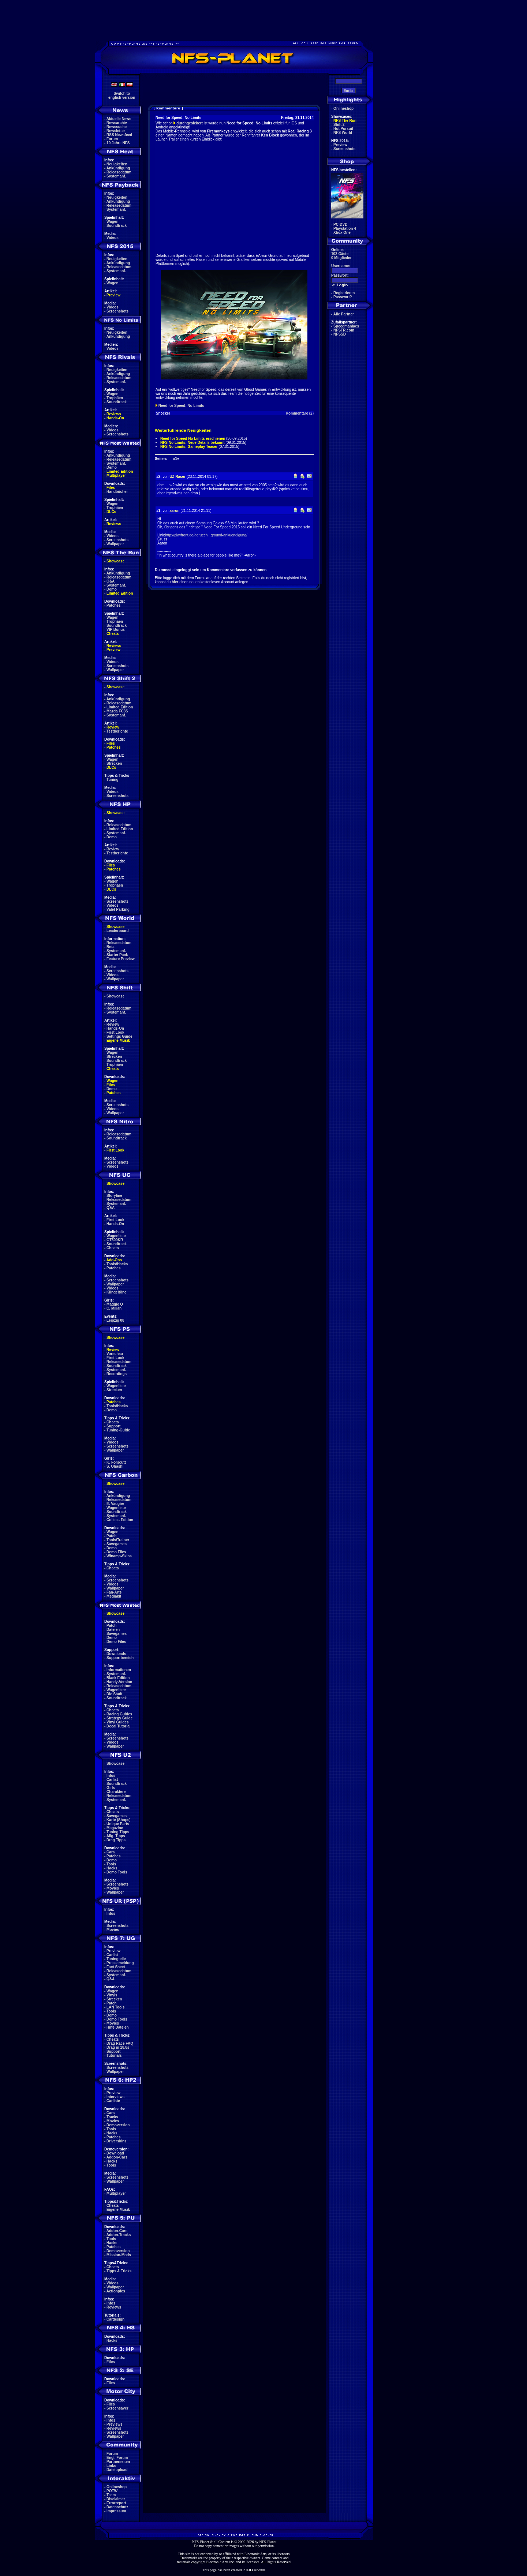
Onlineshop (116, 2487)
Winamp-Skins (119, 1556)
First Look (115, 1032)
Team (111, 2495)
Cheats (112, 634)
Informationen (118, 1670)
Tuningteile (116, 1959)
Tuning (112, 780)
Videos (112, 238)
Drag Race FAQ (119, 2043)
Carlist (112, 1780)
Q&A (110, 581)
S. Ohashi (114, 1466)
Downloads (116, 1654)
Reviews (113, 414)
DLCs (111, 512)
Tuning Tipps (117, 1832)
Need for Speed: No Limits (181, 406)
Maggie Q (114, 1304)
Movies (112, 1888)
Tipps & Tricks (118, 2271)
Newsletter (115, 131)
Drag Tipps (116, 1840)
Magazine (114, 1828)
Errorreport (116, 2503)
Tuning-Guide (118, 1430)
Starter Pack (117, 955)
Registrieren (344, 293)
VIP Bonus (115, 630)
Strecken (114, 763)
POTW (111, 2491)
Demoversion (118, 2125)
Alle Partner (343, 314)
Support (113, 1426)
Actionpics (115, 2291)
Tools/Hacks (117, 1264)
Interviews (115, 2097)
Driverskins (116, 2141)
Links (111, 2466)
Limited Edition (119, 471)
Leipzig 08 (115, 1320)
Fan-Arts (114, 1592)
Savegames (116, 1544)
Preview (113, 295)
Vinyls (111, 1995)
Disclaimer (115, 2499)
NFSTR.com (343, 330)
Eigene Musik (118, 1040)
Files (110, 488)
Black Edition (118, 1678)
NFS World (342, 133)
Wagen (112, 222)
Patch (111, 1536)
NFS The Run (344, 121)
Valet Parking (118, 909)
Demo (111, 467)
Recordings (116, 1374)
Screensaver (117, 2408)
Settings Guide (119, 1036)
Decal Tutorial (118, 1726)
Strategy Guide (119, 1718)
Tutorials (114, 2055)
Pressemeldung (120, 1963)
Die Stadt (114, 1694)
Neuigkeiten (116, 164)
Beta (110, 947)
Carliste (113, 2101)
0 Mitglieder (341, 258)
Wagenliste (116, 1236)
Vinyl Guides (117, 1722)
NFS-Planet (268, 2542)
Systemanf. (116, 176)
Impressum (116, 2511)
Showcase (115, 996)
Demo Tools (116, 1872)
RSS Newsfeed (119, 135)
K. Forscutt (116, 1462)
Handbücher (117, 492)
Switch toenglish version (121, 95)
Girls (110, 1788)
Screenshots (117, 311)
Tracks (112, 2117)
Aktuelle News (118, 119)
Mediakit (113, 1596)
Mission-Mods (118, 2255)
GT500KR (114, 1240)
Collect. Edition (119, 1520)
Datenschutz (117, 2507)
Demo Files (116, 1552)
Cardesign (115, 2319)
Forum (112, 139)
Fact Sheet (115, 1967)
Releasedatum (118, 172)
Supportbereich (120, 1658)
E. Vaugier (115, 1504)
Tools (111, 1864)
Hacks (111, 1868)
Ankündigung (118, 168)
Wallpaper (115, 544)
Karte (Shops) (118, 1820)
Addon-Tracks (118, 2235)
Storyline (114, 1196)
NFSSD (339, 334)
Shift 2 (339, 125)
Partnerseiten (118, 2462)
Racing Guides (119, 1714)
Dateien (113, 1630)
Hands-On (115, 418)
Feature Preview (120, 959)
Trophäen (114, 398)
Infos (110, 1776)
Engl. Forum (117, 2458)
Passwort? (342, 297)
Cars (110, 1852)
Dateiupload (116, 2470)
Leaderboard (117, 931)
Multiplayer (116, 475)
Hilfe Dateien (117, 2027)
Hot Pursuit (343, 129)
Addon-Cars (116, 2157)
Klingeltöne (116, 1292)
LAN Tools (115, 2007)
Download (115, 2153)
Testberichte (117, 731)
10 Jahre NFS (118, 143)
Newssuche (116, 127)
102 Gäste (339, 254)
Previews (114, 2424)
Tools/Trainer (117, 1540)
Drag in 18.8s (117, 2047)
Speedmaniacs (346, 326)
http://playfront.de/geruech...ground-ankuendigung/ (206, 535)
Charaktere (116, 1792)
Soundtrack (116, 226)
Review (112, 727)
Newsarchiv (116, 123)
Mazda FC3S (117, 711)
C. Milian (114, 1308)
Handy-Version (119, 1682)
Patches (113, 605)
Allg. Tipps (115, 1836)
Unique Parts (117, 1824)
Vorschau (114, 1354)
